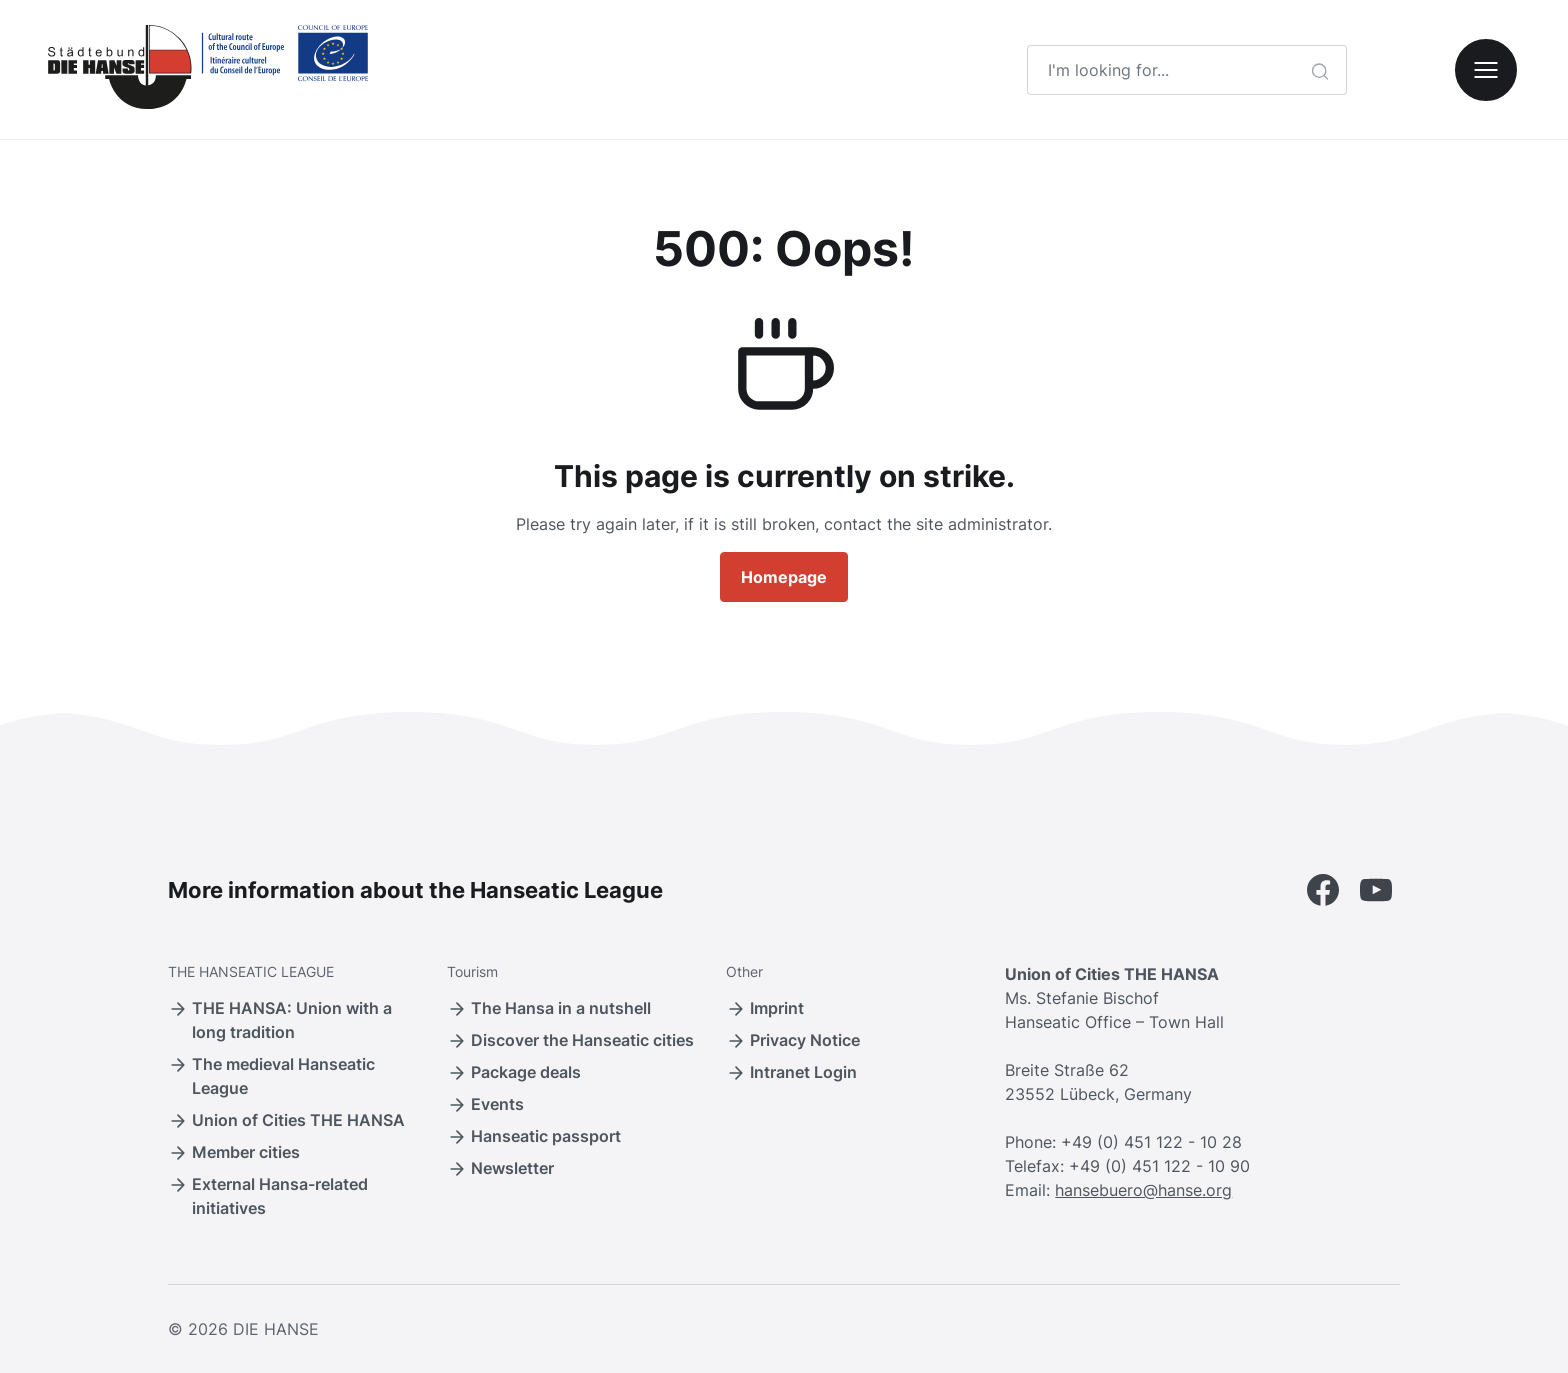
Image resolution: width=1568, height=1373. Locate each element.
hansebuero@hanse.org (1143, 1190)
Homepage (784, 577)
